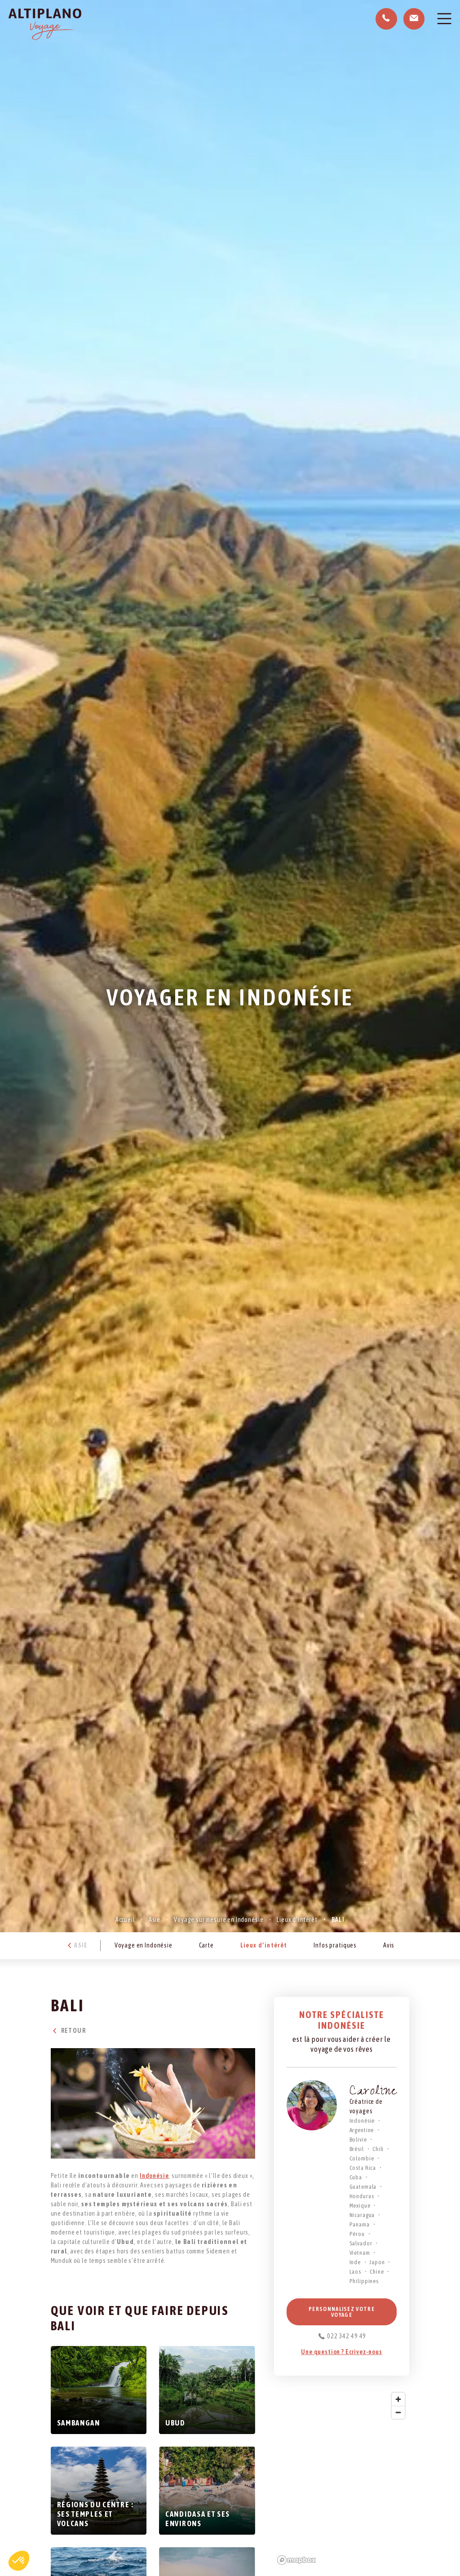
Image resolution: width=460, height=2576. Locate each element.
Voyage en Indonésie (143, 1945)
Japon (377, 2262)
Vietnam (359, 2252)
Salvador (360, 2243)
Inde (355, 2262)
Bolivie (358, 2139)
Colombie (361, 2158)
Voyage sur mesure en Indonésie (218, 1919)
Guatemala (363, 2186)
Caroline (373, 2092)
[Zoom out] (398, 2412)
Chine (377, 2271)
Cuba (355, 2177)
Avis (388, 1945)
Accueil (125, 1919)
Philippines (364, 2281)
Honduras (361, 2196)
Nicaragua (362, 2215)
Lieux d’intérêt (297, 1919)
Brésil (356, 2149)
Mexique (360, 2205)
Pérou (357, 2234)
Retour (68, 2030)
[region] (342, 2478)
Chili (378, 2149)
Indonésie (154, 2175)
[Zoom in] (398, 2399)
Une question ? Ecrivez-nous (341, 2351)
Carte (206, 1945)
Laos (355, 2271)
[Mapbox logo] (296, 2560)
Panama (359, 2224)
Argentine (361, 2130)
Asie (154, 1919)
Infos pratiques (335, 1945)
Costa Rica (362, 2167)
